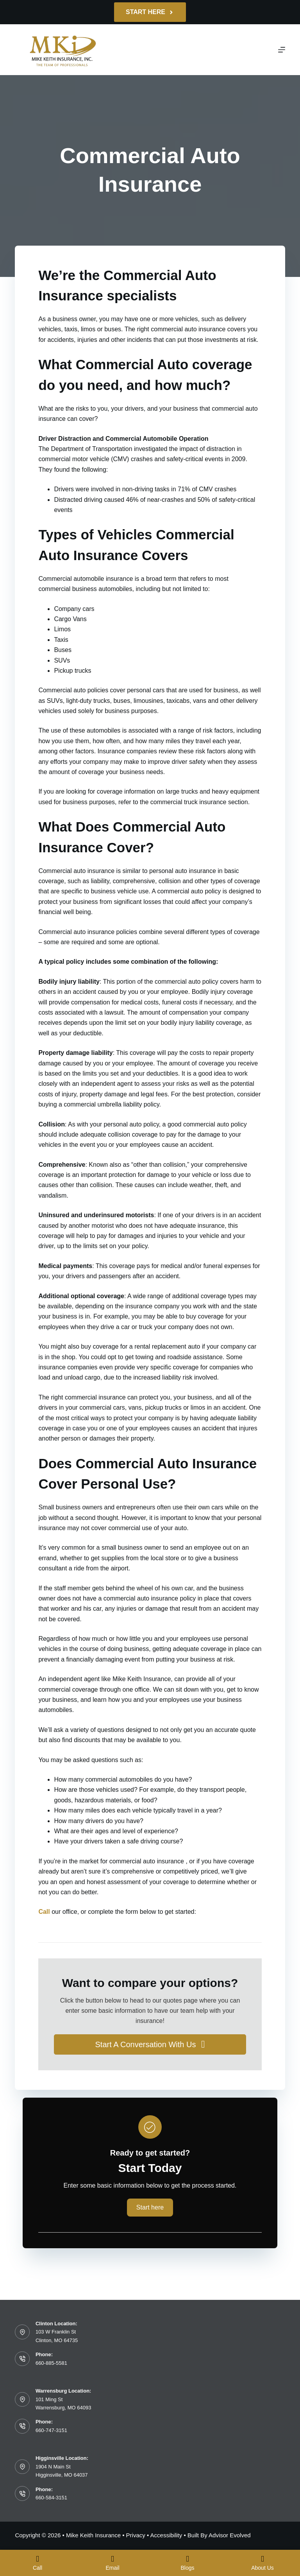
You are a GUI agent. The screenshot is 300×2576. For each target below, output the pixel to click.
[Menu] (281, 49)
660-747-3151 (51, 2430)
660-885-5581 (51, 2363)
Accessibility (166, 2535)
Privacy (135, 2535)
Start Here (150, 12)
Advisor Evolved (230, 2535)
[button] (150, 2044)
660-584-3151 (51, 2498)
